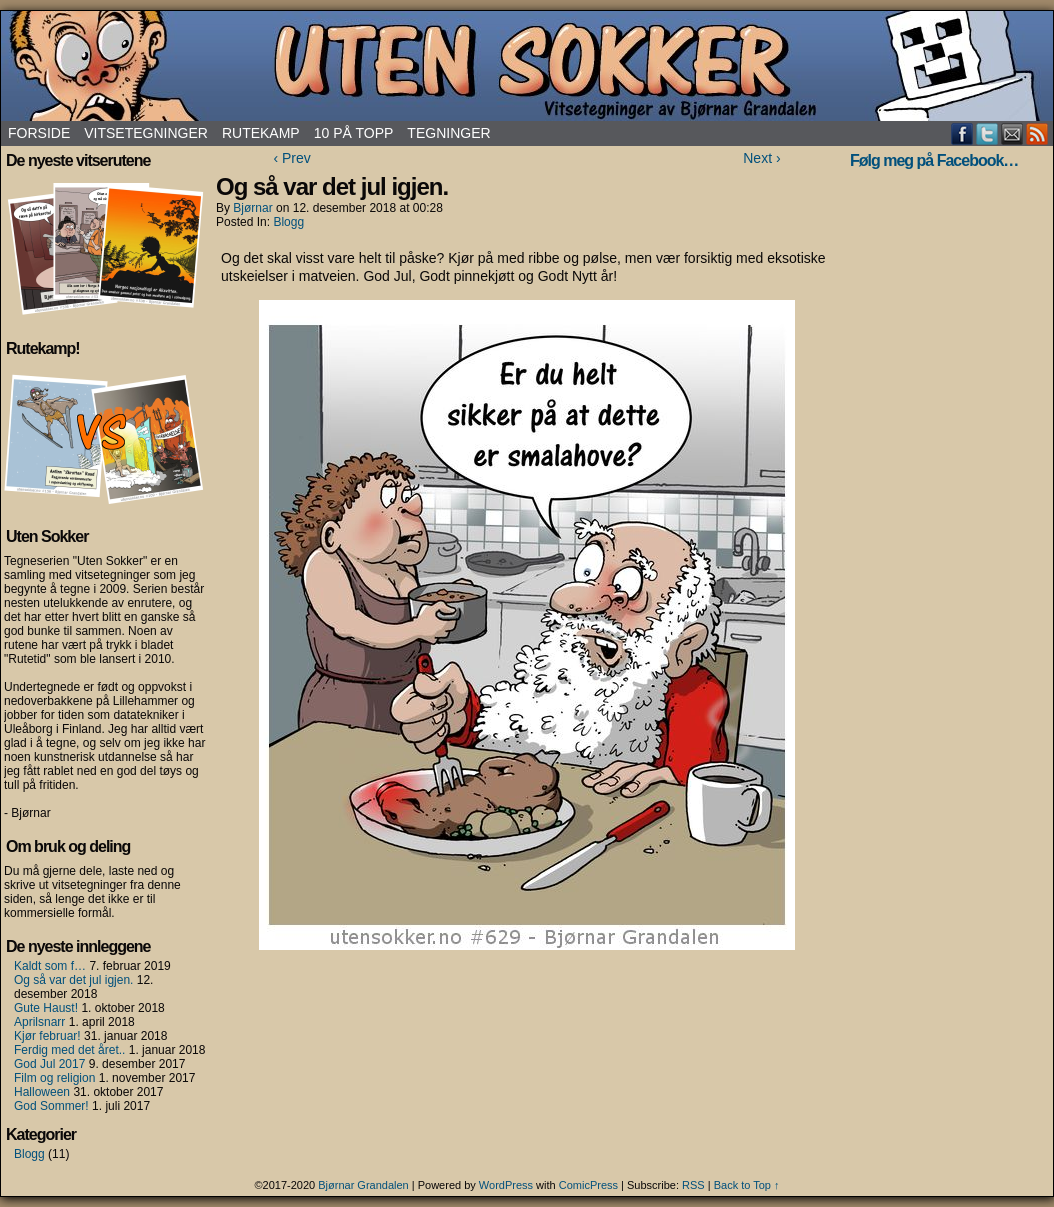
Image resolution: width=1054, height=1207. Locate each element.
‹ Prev (291, 158)
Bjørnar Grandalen (363, 1185)
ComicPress (588, 1185)
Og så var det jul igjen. (73, 980)
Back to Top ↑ (747, 1185)
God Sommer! (51, 1106)
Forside (39, 133)
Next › (761, 158)
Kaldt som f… (50, 966)
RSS (1037, 133)
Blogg (29, 1154)
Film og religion (54, 1078)
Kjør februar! (47, 1036)
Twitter (987, 133)
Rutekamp (261, 133)
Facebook (962, 133)
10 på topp (354, 133)
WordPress (506, 1185)
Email (1012, 133)
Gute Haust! (46, 1008)
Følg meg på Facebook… (934, 160)
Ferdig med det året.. (69, 1050)
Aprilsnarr (39, 1022)
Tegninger (448, 133)
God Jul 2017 (49, 1064)
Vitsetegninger (146, 133)
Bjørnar (252, 208)
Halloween (42, 1092)
